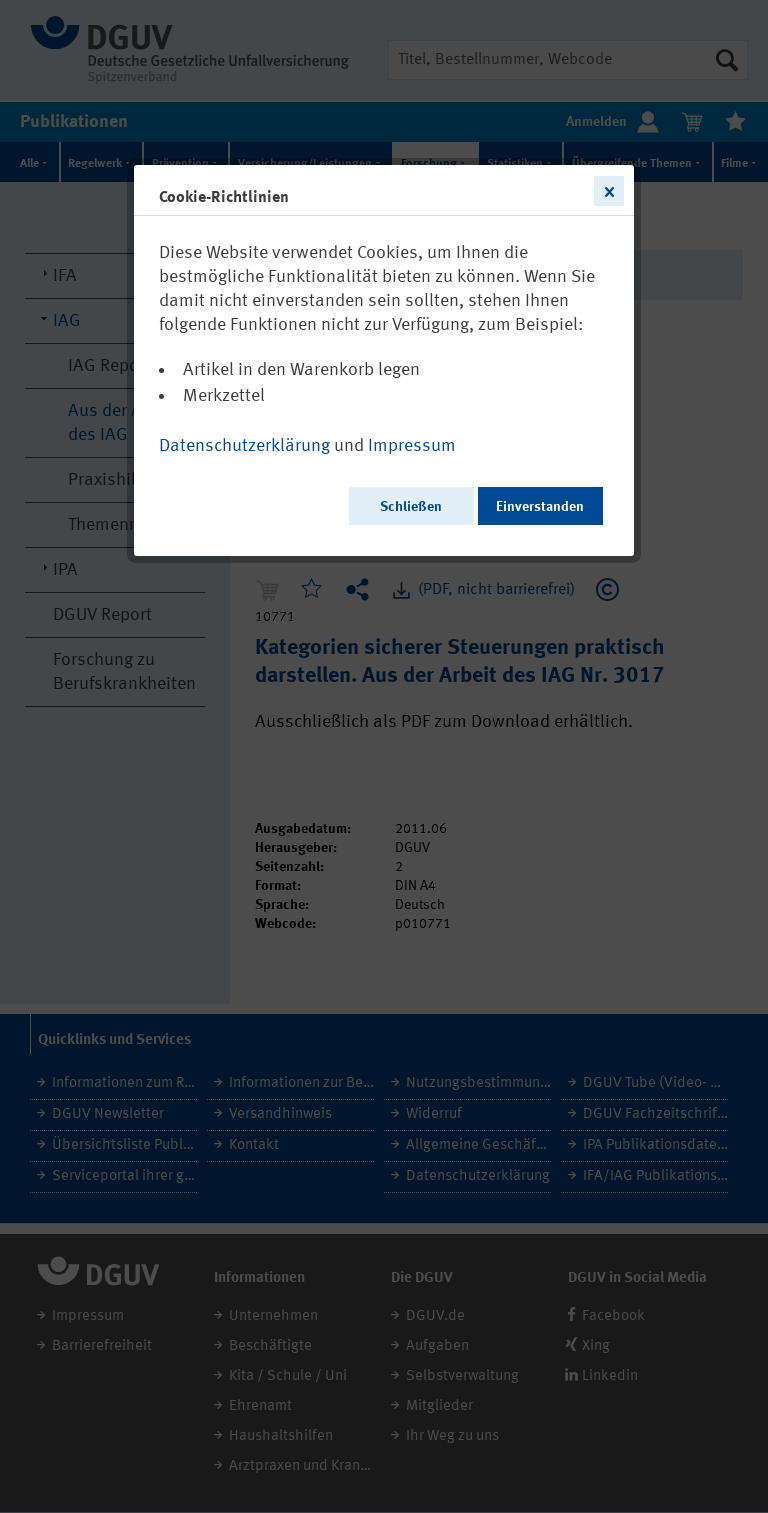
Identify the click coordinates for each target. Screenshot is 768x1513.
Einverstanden (540, 507)
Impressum (412, 446)
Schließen (411, 507)
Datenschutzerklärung (244, 446)
